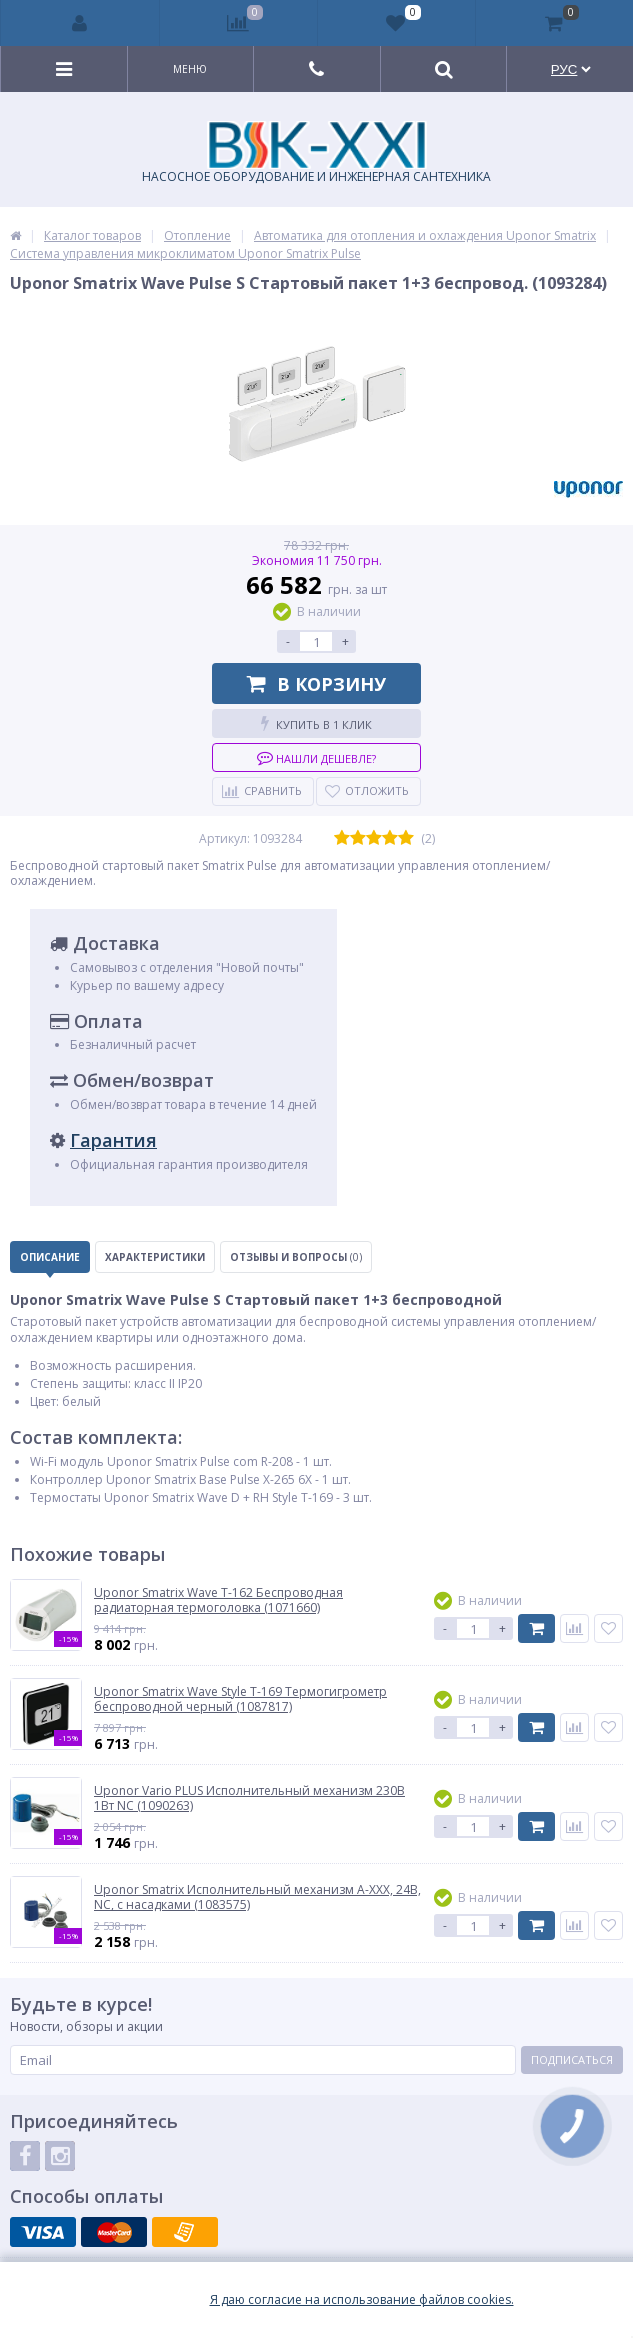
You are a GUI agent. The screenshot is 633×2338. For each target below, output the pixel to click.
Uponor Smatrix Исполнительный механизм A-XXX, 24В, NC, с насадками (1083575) (257, 1897)
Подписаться (572, 2059)
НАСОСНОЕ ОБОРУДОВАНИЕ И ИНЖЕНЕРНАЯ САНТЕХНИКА (316, 153)
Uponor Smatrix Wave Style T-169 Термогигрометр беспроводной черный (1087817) (240, 1699)
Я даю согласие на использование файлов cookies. (362, 2300)
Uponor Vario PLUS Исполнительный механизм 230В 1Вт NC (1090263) (249, 1798)
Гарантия (113, 1140)
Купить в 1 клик (316, 723)
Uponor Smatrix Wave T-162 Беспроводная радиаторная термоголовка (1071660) (218, 1600)
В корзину (316, 684)
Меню (190, 69)
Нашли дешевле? (316, 757)
